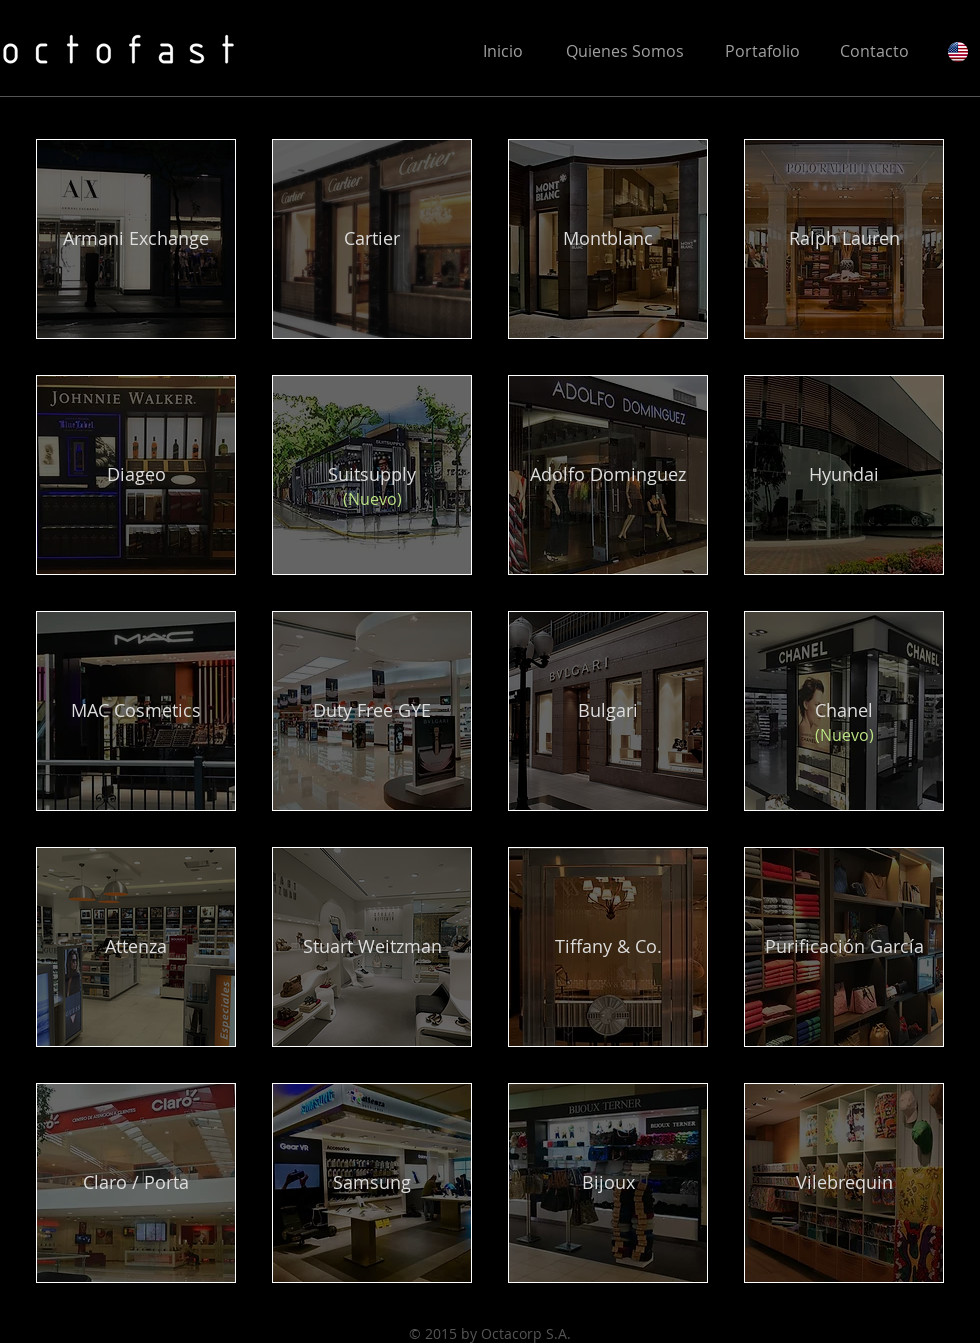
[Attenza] (136, 947)
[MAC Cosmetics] (136, 711)
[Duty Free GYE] (372, 711)
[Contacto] (874, 51)
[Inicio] (502, 51)
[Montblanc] (608, 239)
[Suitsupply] (372, 475)
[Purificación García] (844, 947)
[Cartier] (372, 239)
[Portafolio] (762, 51)
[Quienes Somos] (624, 51)
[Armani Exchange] (136, 239)
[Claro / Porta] (136, 1183)
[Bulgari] (608, 711)
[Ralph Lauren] (844, 239)
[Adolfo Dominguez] (608, 475)
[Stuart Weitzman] (372, 947)
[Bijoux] (608, 1183)
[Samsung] (372, 1183)
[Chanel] (844, 711)
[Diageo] (136, 475)
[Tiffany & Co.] (608, 947)
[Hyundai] (844, 475)
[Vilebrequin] (844, 1183)
